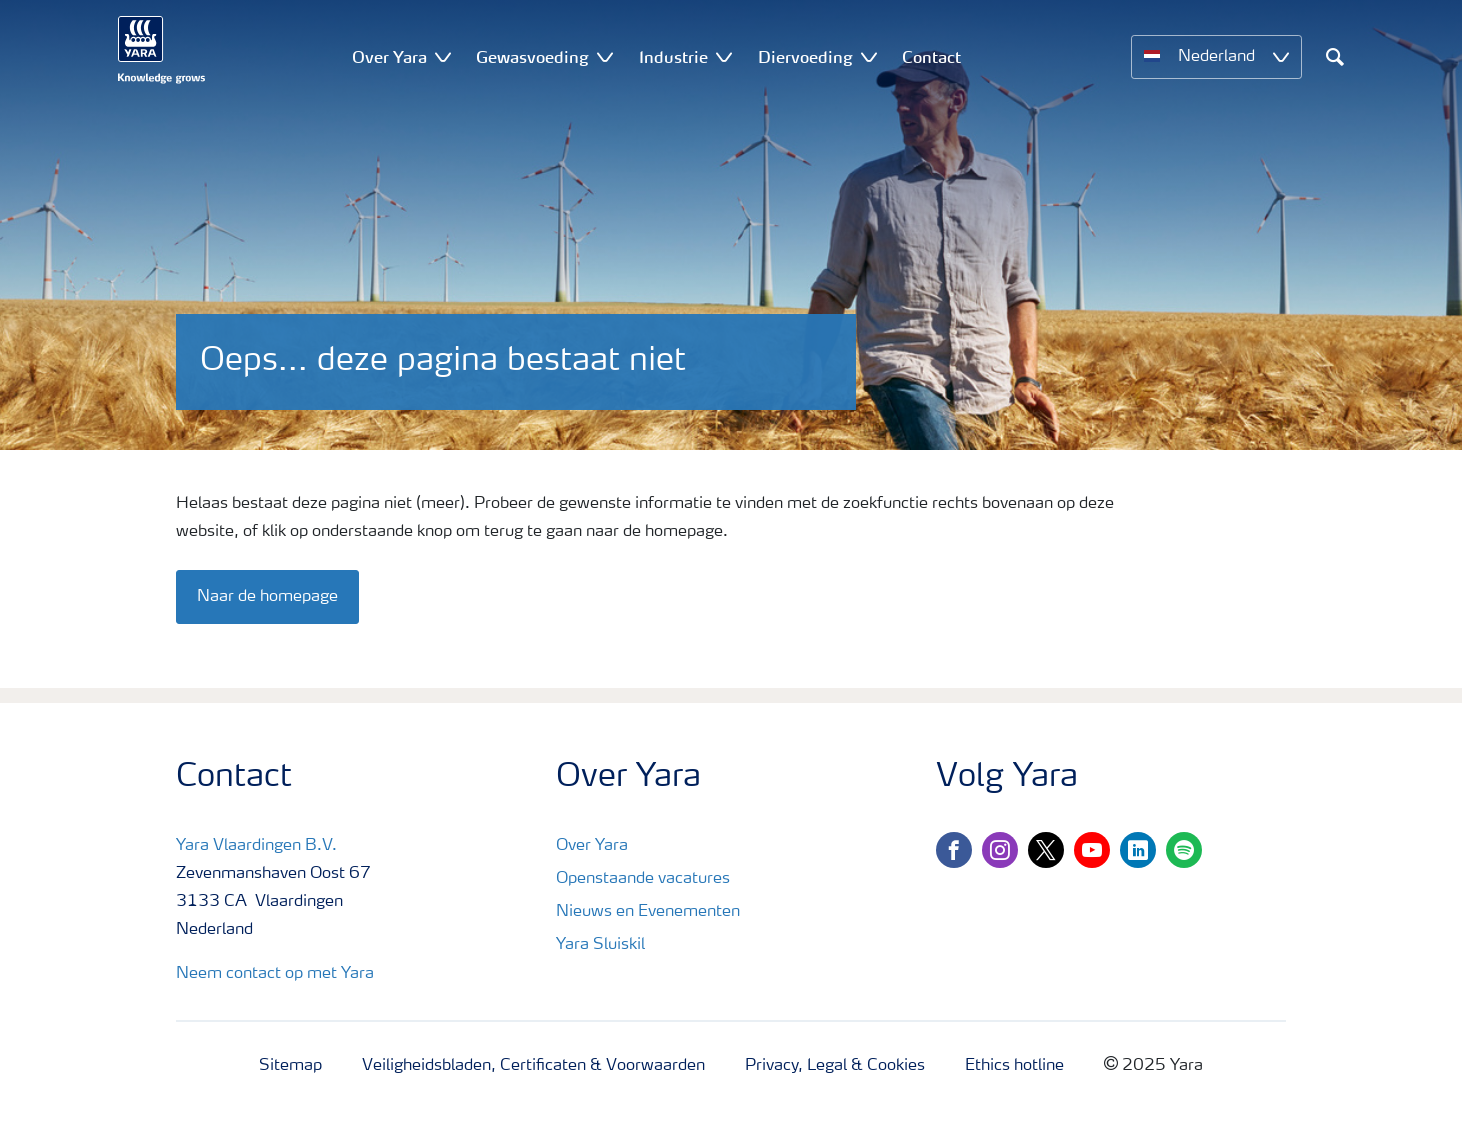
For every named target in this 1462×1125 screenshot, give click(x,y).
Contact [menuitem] (931, 57)
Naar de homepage (267, 597)
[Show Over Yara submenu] (443, 56)
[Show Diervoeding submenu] (869, 56)
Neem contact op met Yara (275, 974)
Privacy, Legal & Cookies (835, 1066)
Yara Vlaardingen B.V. (256, 846)
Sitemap (290, 1066)
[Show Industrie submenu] (724, 56)
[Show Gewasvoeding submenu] (605, 56)
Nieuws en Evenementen (648, 912)
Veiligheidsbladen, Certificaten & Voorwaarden (533, 1066)
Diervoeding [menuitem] (805, 57)
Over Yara (592, 846)
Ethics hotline (1014, 1066)
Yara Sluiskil (600, 945)
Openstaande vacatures (643, 879)
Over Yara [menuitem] (389, 57)
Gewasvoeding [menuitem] (532, 57)
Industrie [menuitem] (673, 57)
